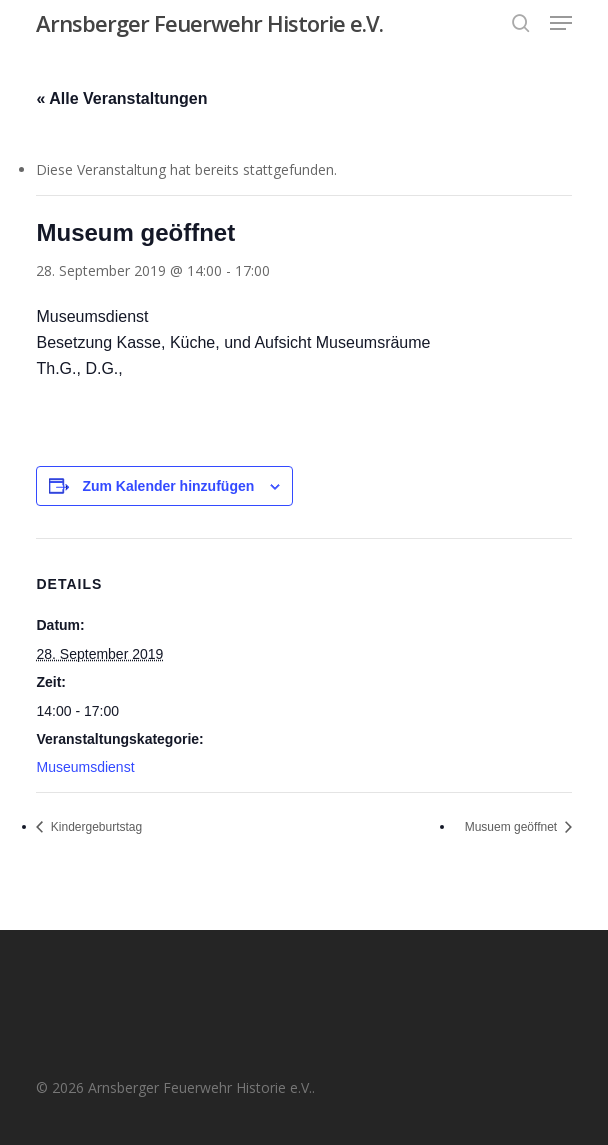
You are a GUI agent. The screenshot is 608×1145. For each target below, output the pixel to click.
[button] (561, 23)
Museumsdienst (85, 767)
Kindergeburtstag (94, 827)
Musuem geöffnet (513, 827)
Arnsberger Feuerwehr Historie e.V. (209, 23)
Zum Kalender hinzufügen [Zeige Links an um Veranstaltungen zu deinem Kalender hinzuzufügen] (168, 486)
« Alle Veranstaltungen (121, 98)
